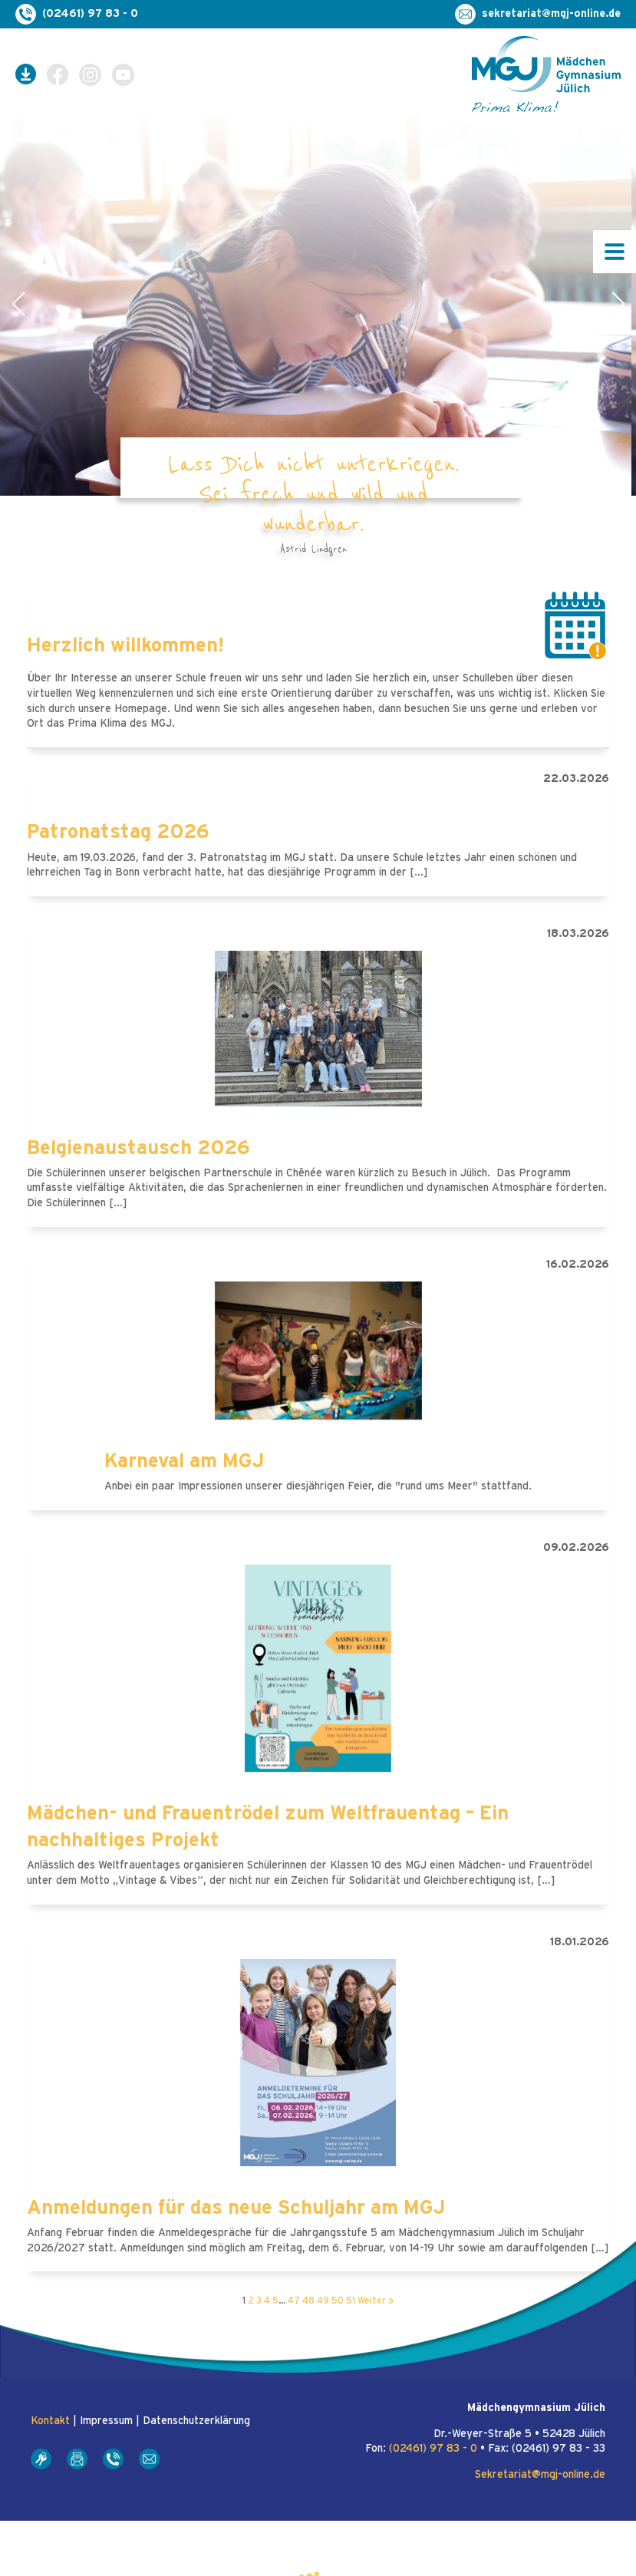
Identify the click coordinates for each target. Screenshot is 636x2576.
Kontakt (50, 2421)
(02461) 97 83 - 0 (433, 2448)
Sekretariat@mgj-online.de (540, 2474)
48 (308, 2300)
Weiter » (376, 2300)
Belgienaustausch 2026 (138, 1148)
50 (337, 2300)
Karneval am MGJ (184, 1461)
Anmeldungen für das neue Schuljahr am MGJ (236, 2208)
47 (294, 2300)
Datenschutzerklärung (196, 2421)
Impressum (106, 2421)
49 (323, 2300)
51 (350, 2300)
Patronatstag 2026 (118, 832)
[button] (18, 304)
